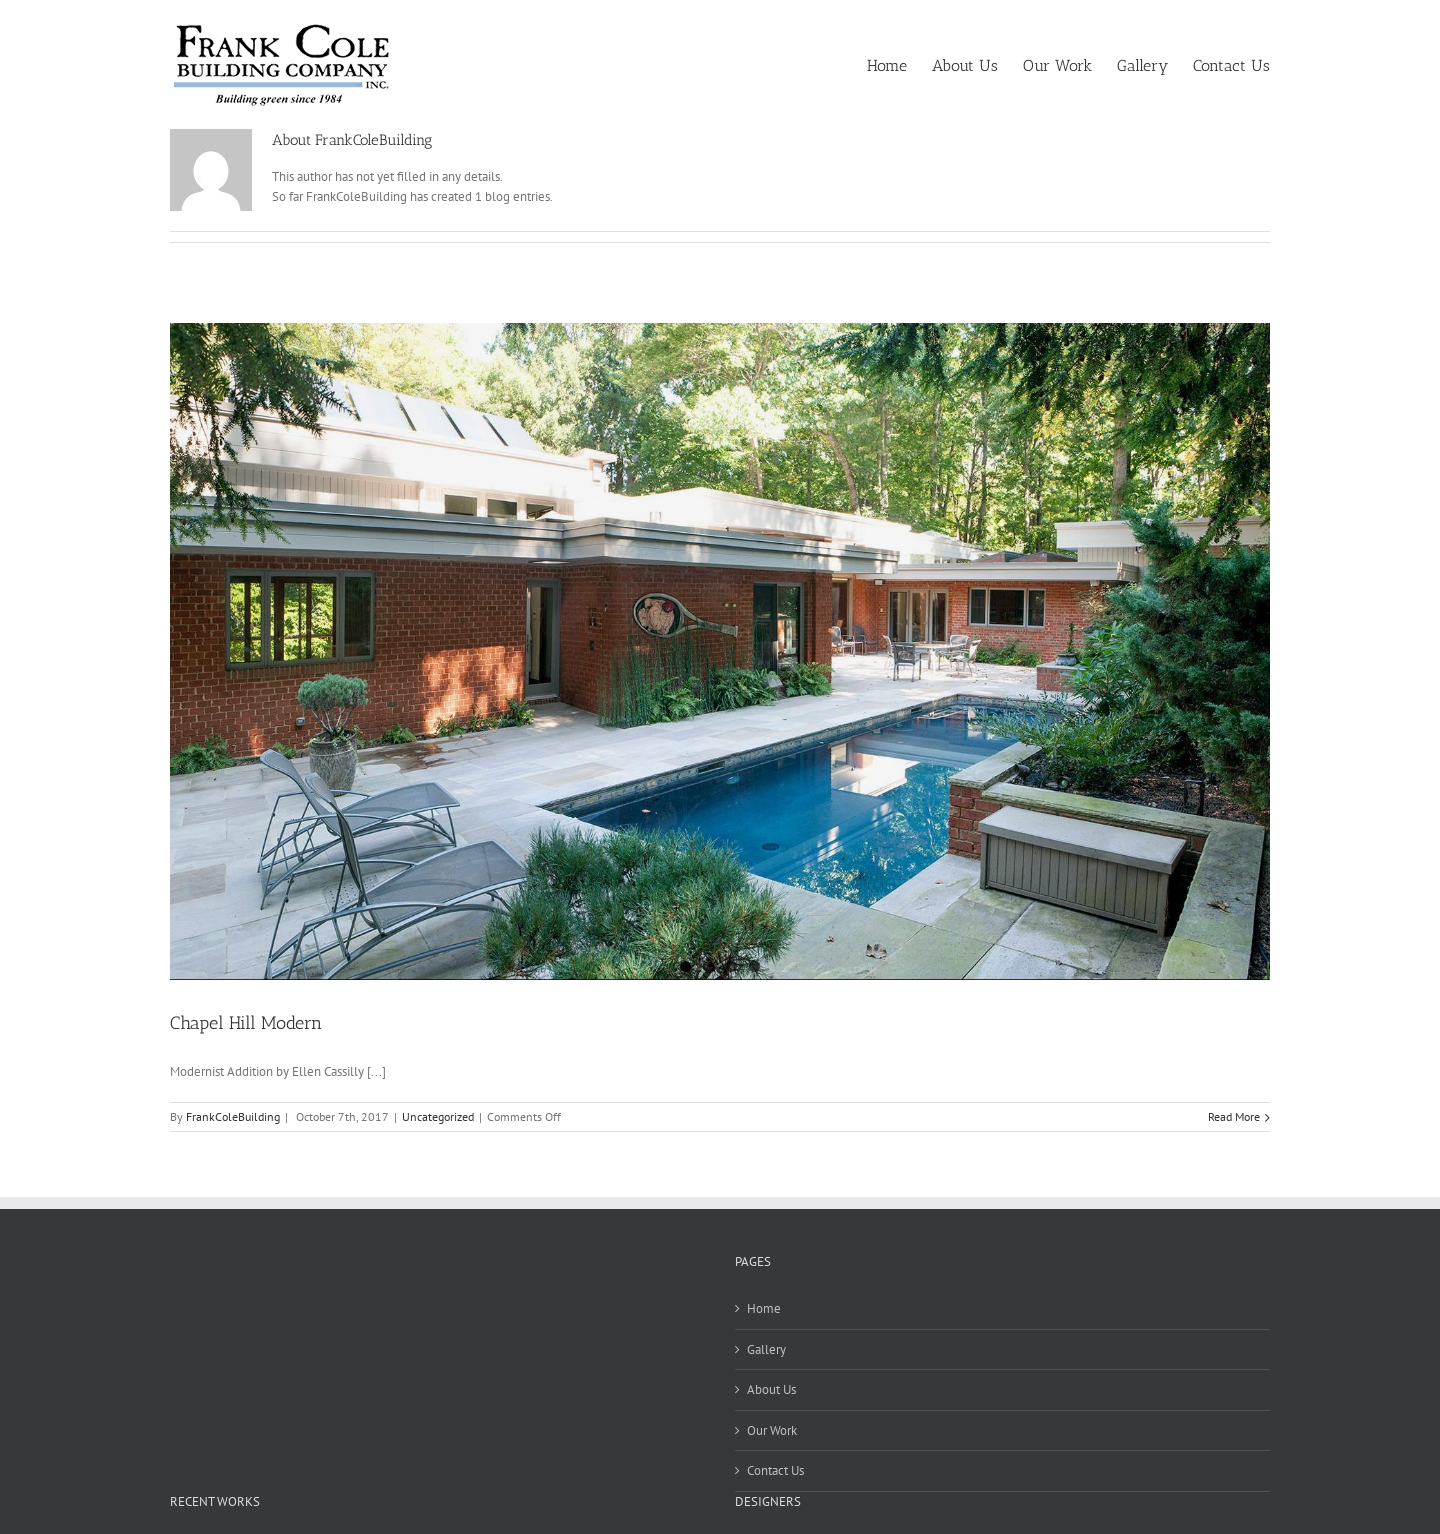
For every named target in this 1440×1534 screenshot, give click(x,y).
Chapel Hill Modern (246, 1023)
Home (764, 1308)
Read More (1234, 1116)
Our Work (772, 1430)
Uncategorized (438, 1116)
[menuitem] (899, 64)
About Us (771, 1389)
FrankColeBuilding (233, 1116)
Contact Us (775, 1470)
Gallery (766, 1349)
